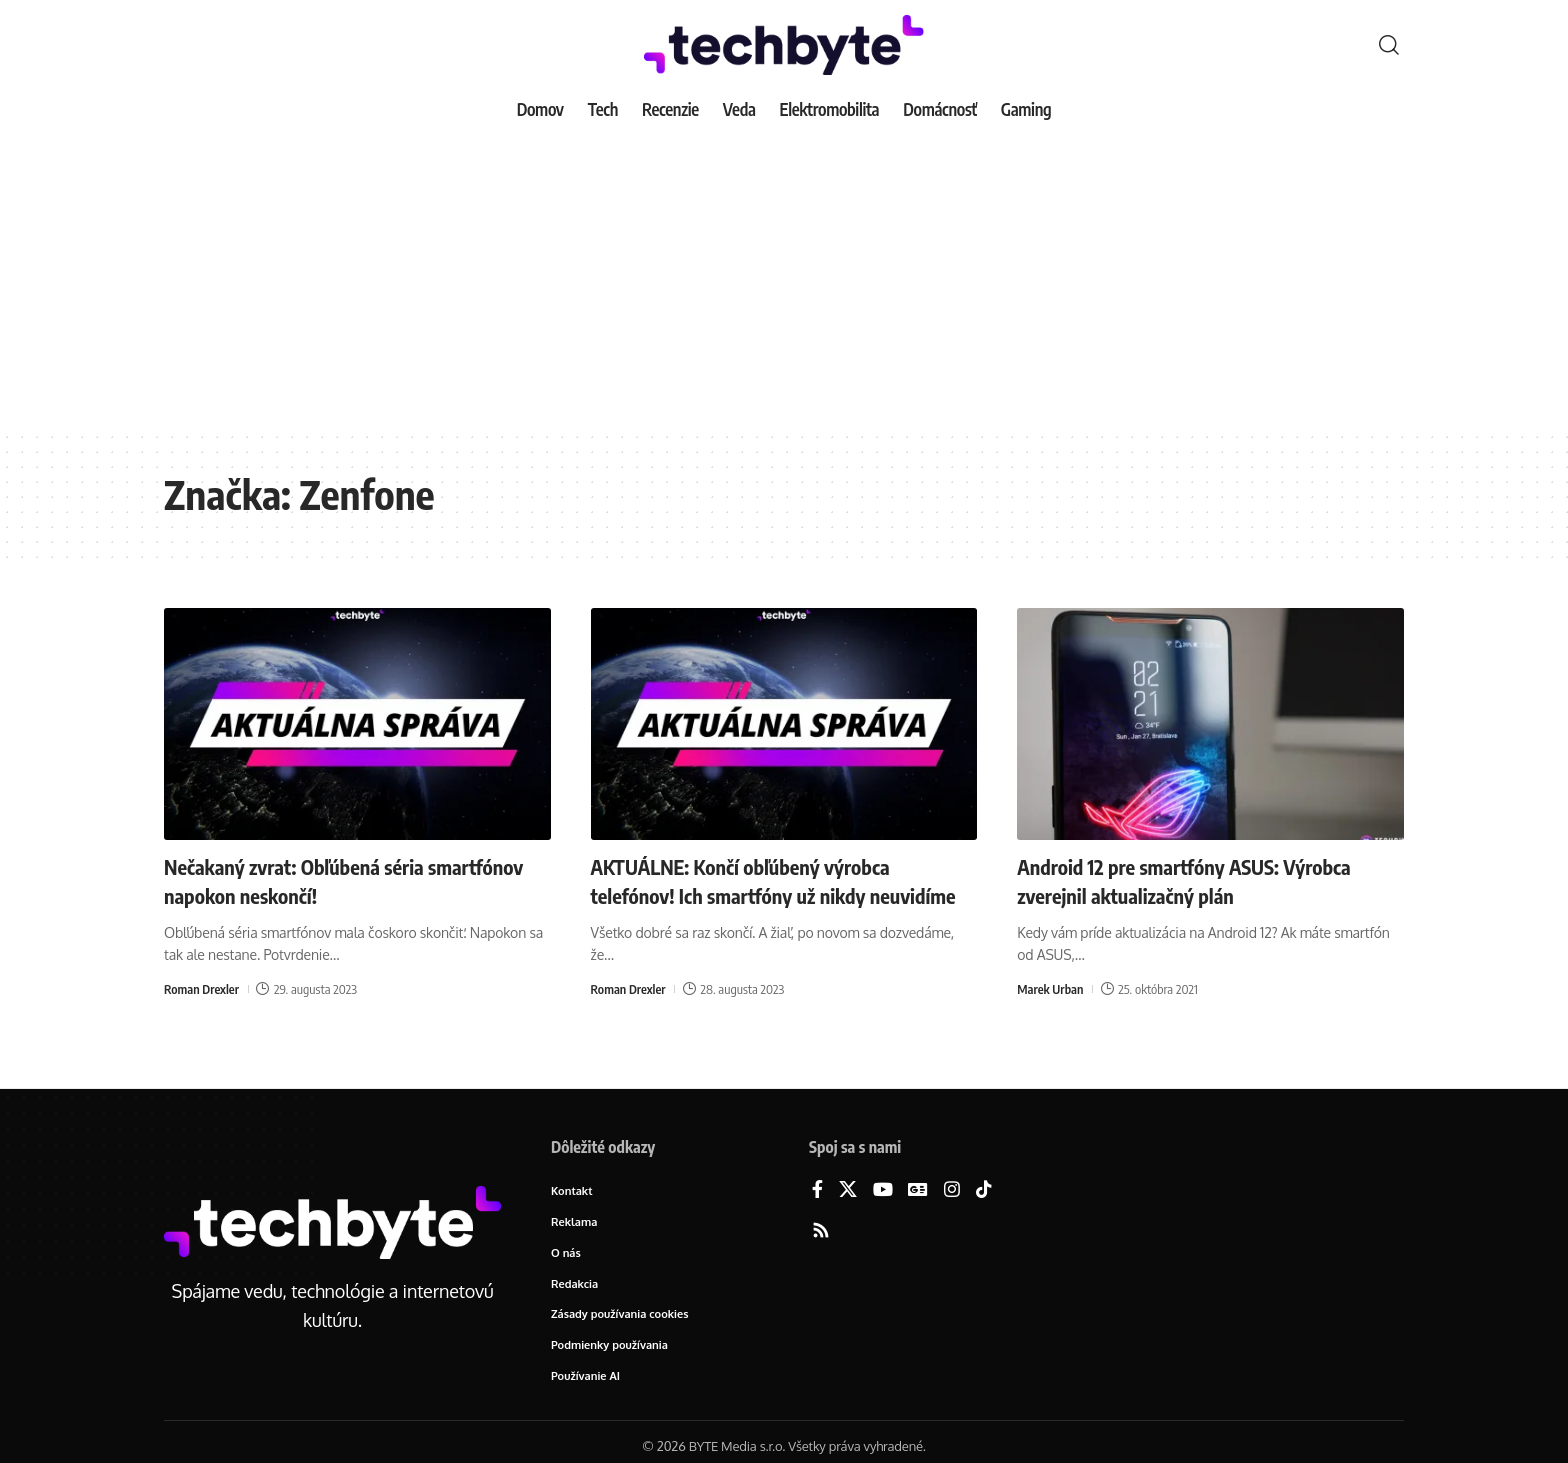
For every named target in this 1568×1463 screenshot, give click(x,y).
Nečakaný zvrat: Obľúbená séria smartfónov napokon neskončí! (306, 880)
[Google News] (918, 1190)
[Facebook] (817, 1190)
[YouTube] (883, 1190)
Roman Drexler (202, 988)
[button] (1389, 45)
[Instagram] (952, 1190)
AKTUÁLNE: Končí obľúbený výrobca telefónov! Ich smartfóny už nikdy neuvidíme (755, 894)
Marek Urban (1051, 988)
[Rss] (821, 1231)
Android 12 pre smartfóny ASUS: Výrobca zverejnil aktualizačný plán (1200, 880)
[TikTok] (984, 1190)
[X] (848, 1190)
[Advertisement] (784, 280)
